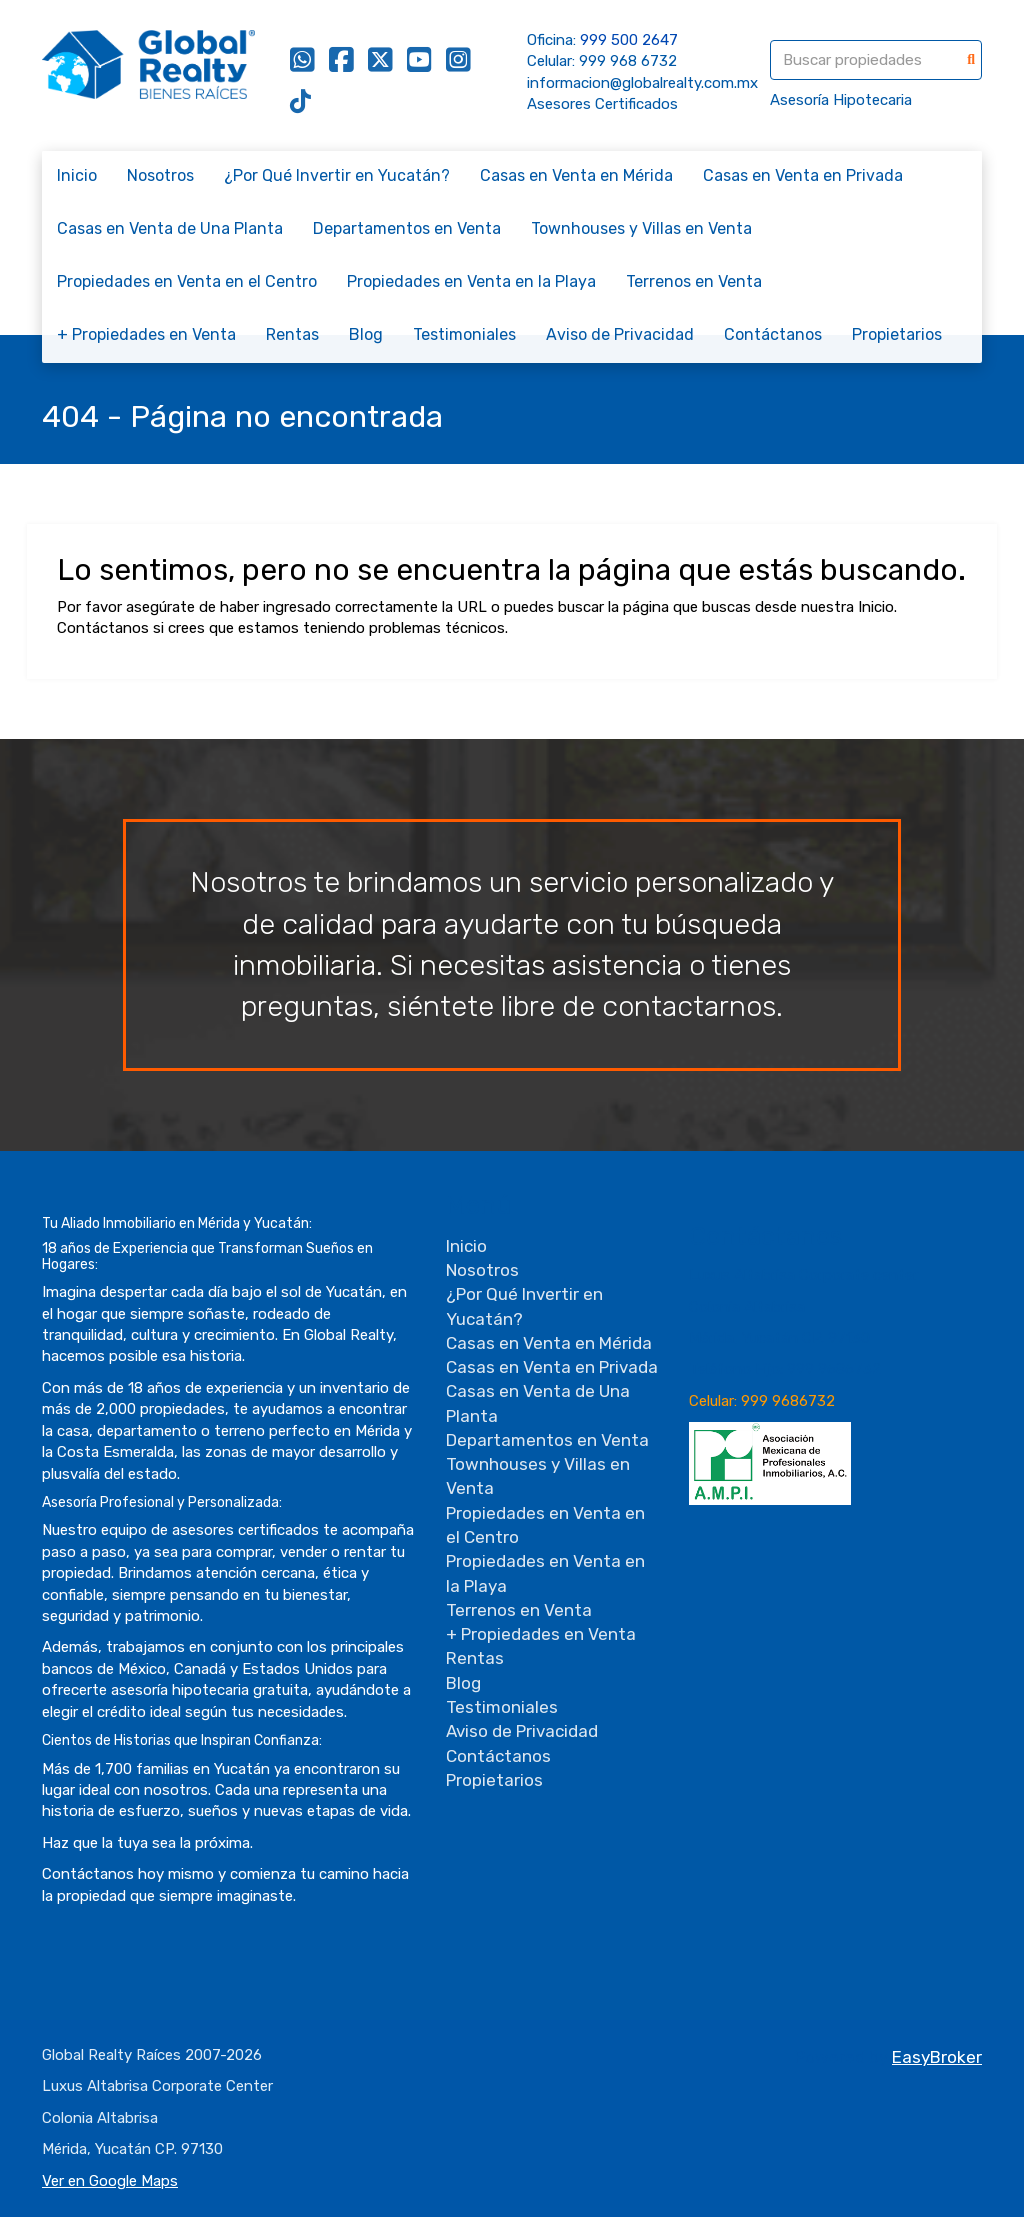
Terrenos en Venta (694, 281)
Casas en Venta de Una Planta (170, 228)
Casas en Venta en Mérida (576, 175)
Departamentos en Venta (407, 228)
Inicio (77, 175)
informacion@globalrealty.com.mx (642, 83)
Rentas (292, 334)
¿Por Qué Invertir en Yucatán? (337, 175)
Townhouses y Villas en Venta (641, 228)
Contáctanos (773, 334)
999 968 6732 (628, 61)
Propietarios (897, 334)
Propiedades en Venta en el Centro (187, 281)
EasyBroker (937, 2057)
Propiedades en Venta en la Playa (471, 281)
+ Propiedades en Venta (146, 334)
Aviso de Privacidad (620, 334)
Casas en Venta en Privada (803, 175)
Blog (366, 334)
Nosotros (160, 175)
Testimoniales (464, 334)
